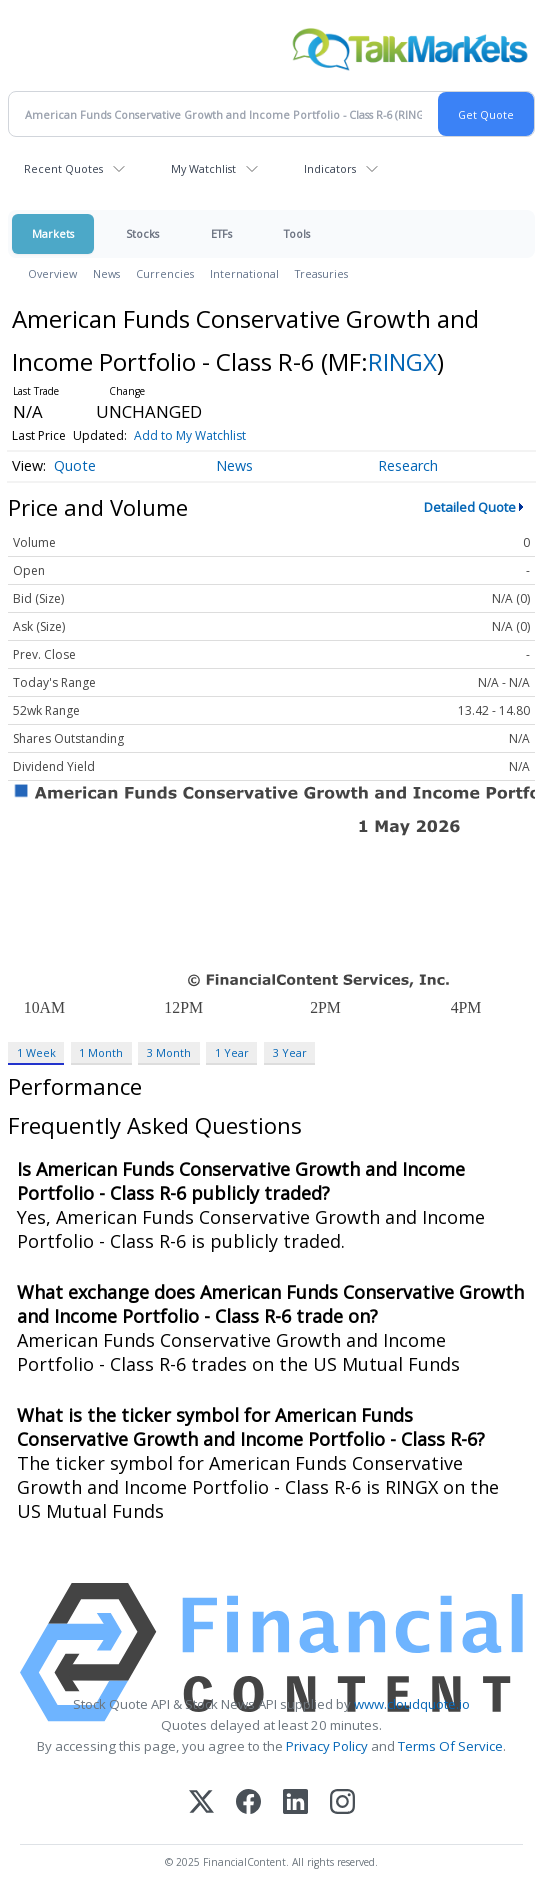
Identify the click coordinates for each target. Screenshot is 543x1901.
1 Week (36, 1052)
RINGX (402, 361)
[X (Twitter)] (201, 1803)
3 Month (169, 1052)
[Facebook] (248, 1803)
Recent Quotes (63, 168)
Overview (52, 273)
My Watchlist (203, 168)
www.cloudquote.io (412, 1704)
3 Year (290, 1052)
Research (408, 465)
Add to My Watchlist (190, 435)
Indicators (330, 168)
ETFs (221, 233)
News (106, 273)
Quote (75, 465)
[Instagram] (342, 1803)
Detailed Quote (470, 507)
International (244, 273)
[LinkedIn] (295, 1803)
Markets (53, 233)
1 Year (232, 1052)
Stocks (142, 233)
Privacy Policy (327, 1746)
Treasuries (321, 273)
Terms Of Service (450, 1746)
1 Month (101, 1052)
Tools (297, 233)
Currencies (165, 273)
